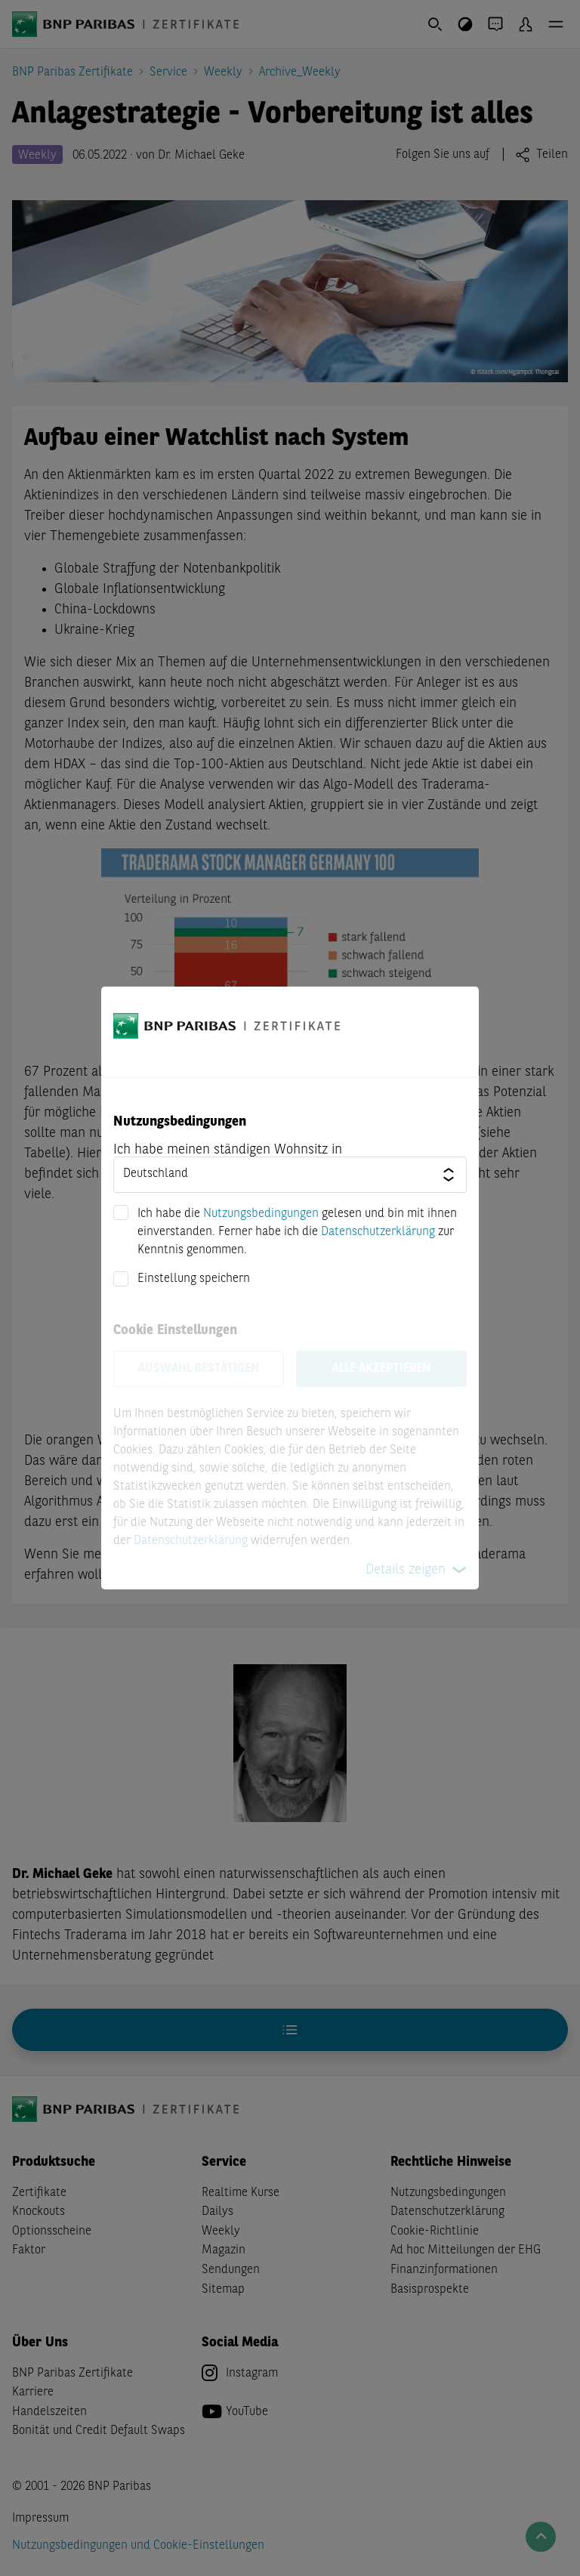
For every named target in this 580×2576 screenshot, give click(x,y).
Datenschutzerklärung (378, 1232)
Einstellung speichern (193, 1279)
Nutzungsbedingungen (261, 1214)
